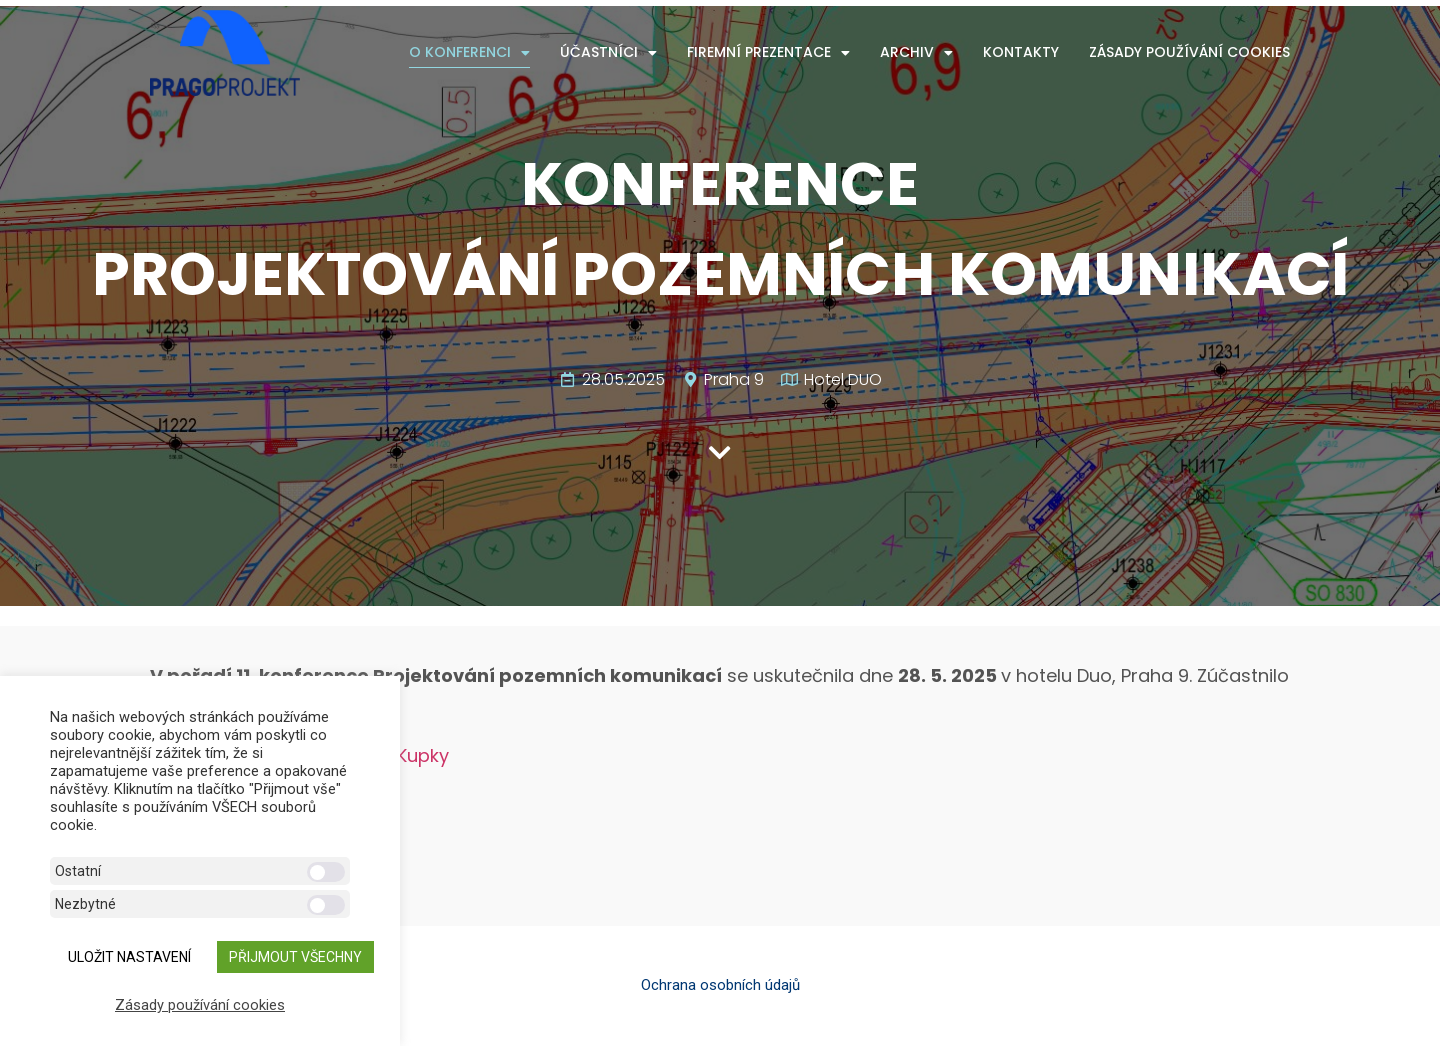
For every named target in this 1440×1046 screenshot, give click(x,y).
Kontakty (1021, 52)
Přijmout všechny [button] (295, 957)
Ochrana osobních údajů (720, 985)
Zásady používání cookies (1189, 52)
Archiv (916, 52)
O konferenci (469, 52)
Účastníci (608, 52)
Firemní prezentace (768, 52)
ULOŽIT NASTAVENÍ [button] (129, 957)
